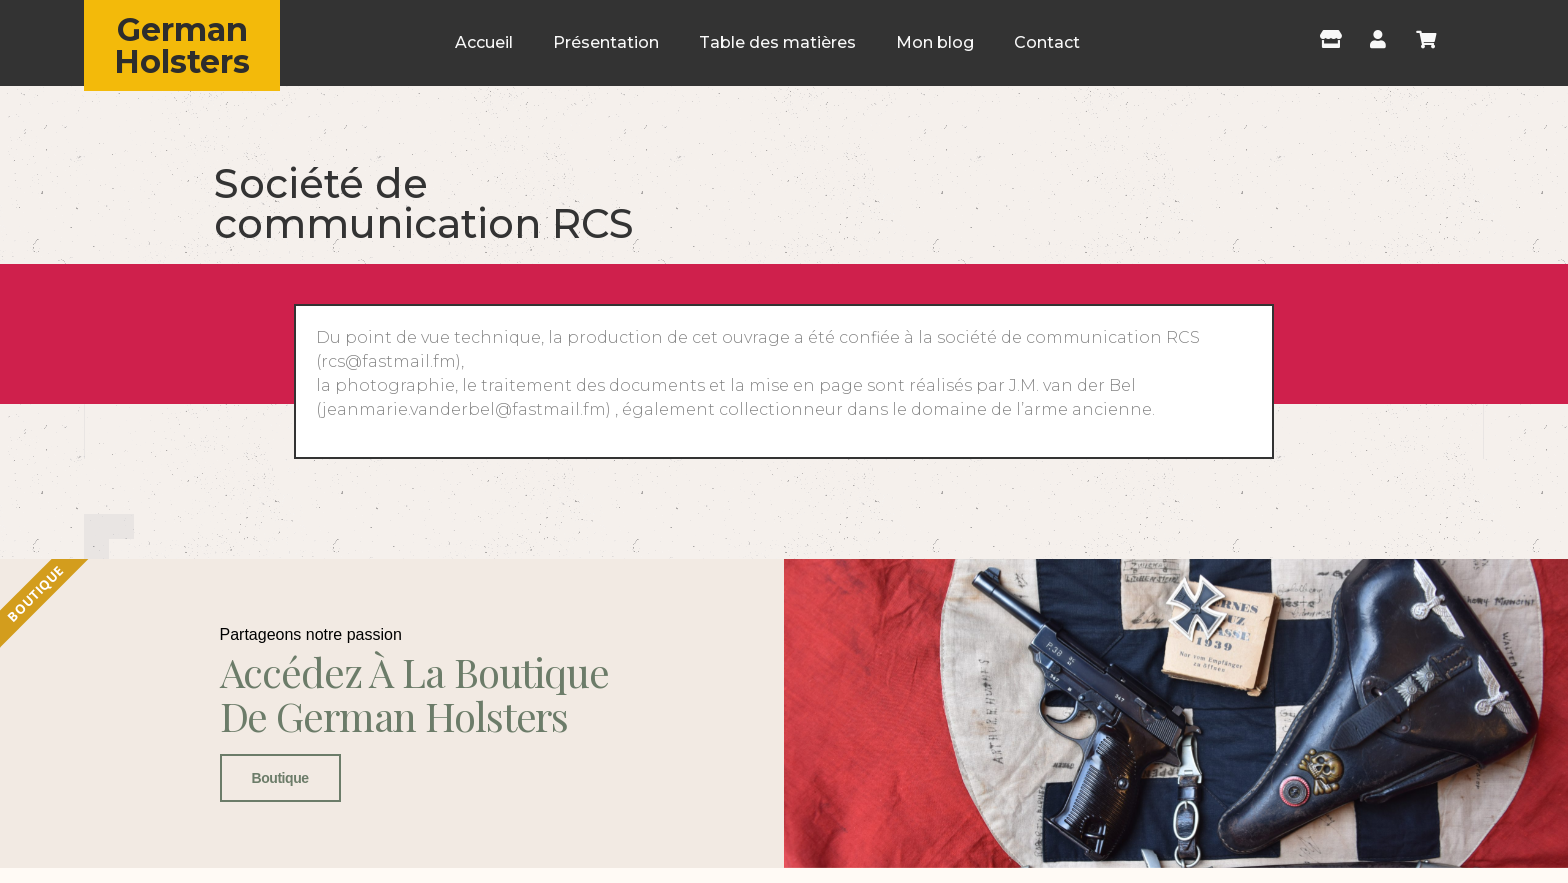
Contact (1047, 42)
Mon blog (935, 42)
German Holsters (182, 45)
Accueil (484, 42)
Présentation (606, 42)
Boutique (280, 778)
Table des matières (777, 42)
